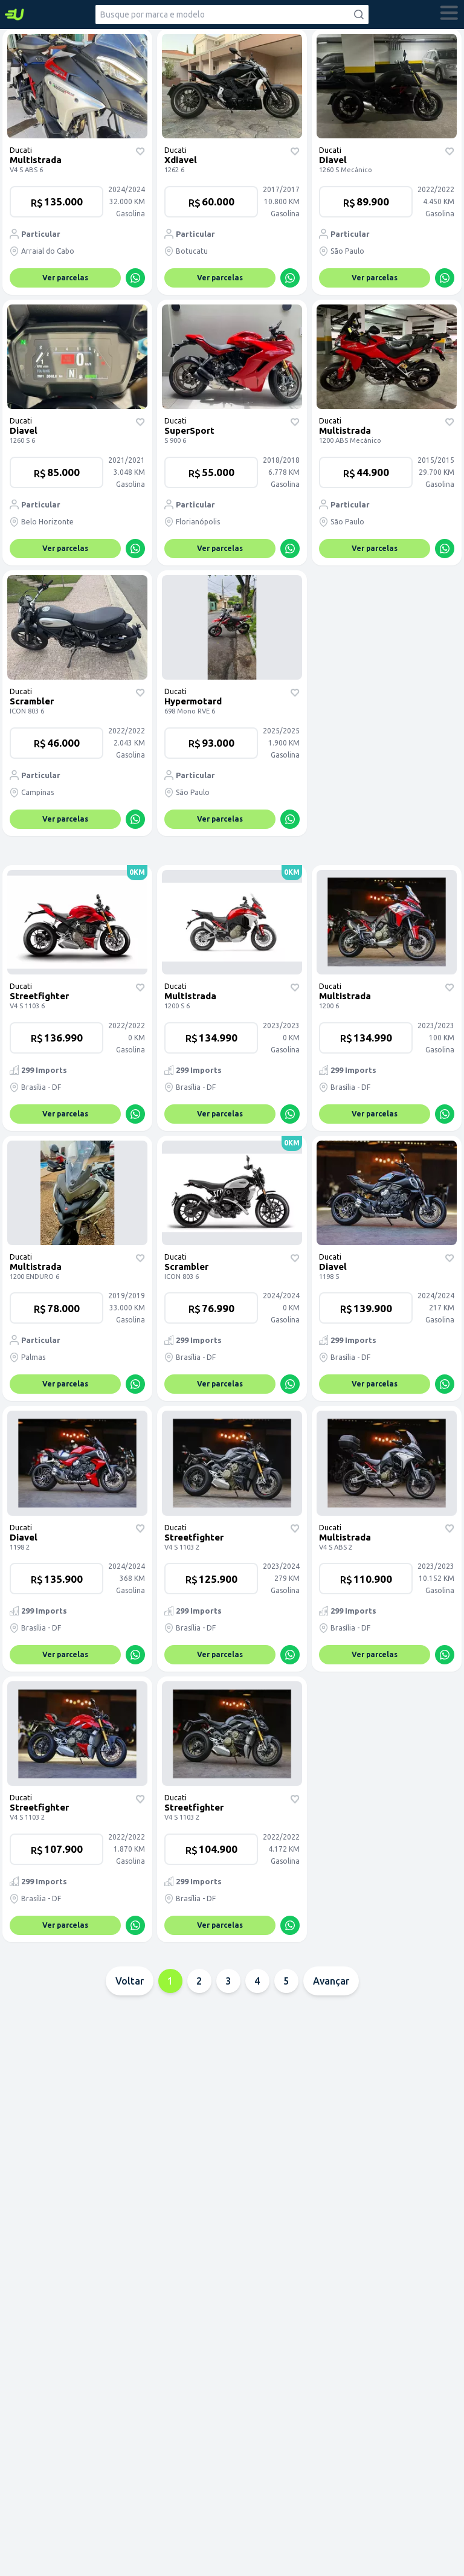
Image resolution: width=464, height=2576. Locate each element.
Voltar (129, 1980)
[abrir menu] (449, 14)
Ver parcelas (65, 278)
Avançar (331, 1980)
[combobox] (231, 14)
